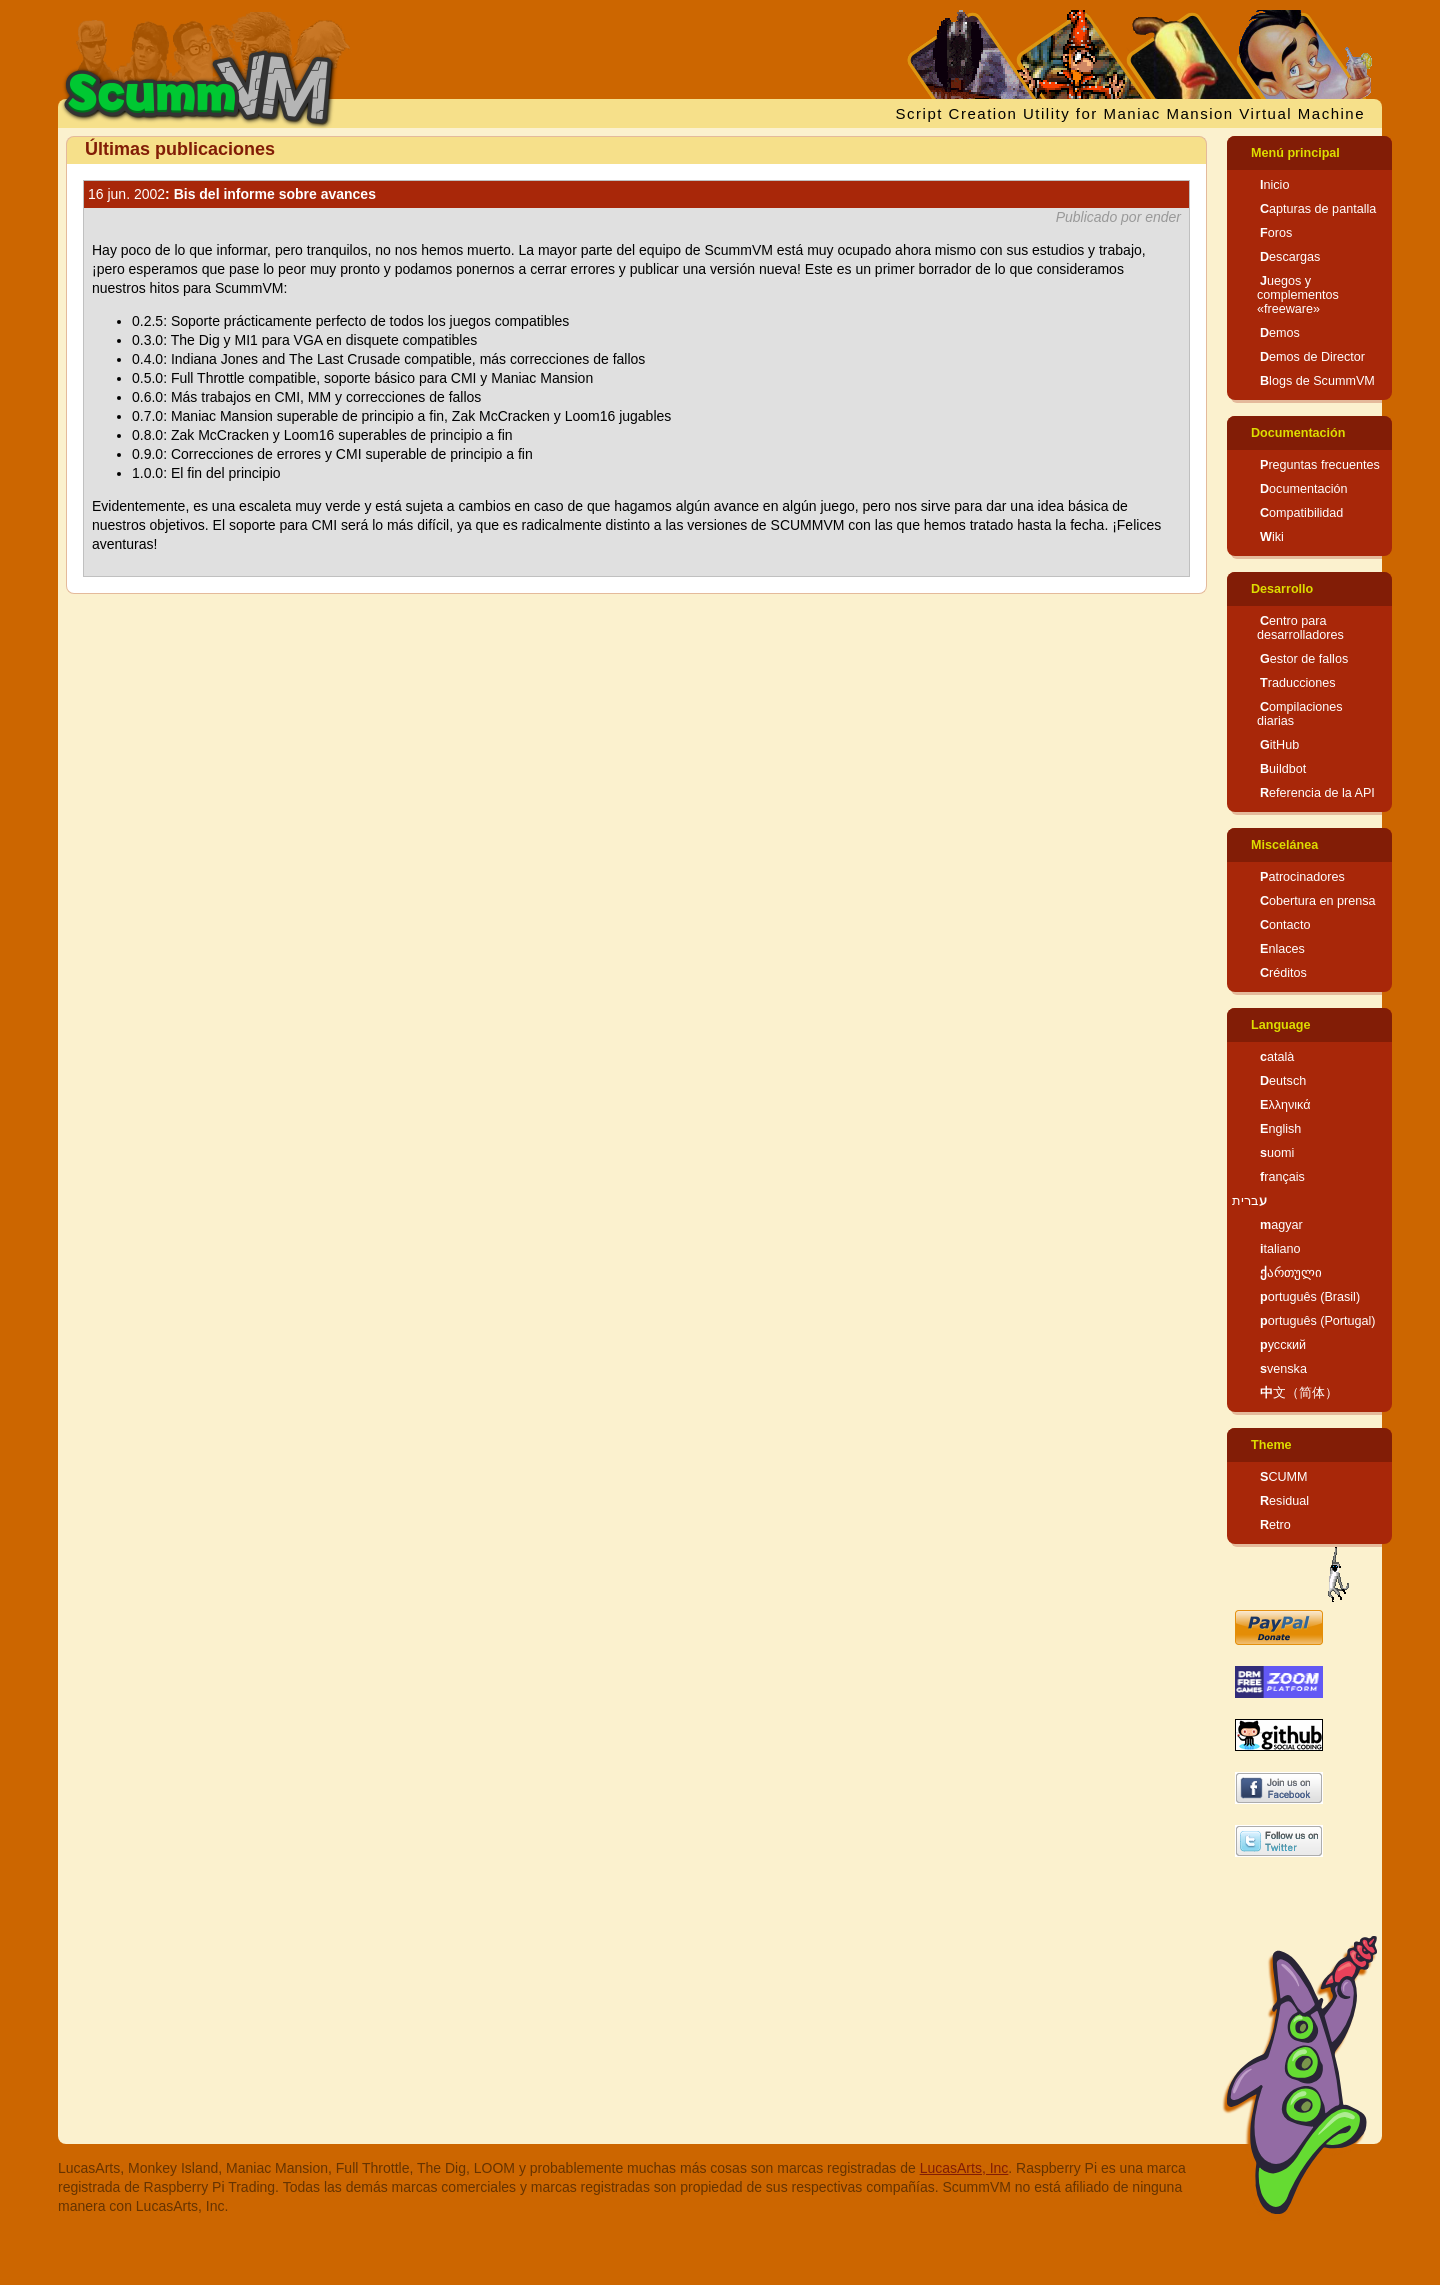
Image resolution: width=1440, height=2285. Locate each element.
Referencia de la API (1317, 793)
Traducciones (1298, 683)
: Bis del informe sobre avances (232, 194)
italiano (1280, 1249)
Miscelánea (1284, 845)
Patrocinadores (1302, 877)
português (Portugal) (1318, 1321)
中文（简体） (1299, 1393)
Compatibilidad (1301, 513)
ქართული (1291, 1273)
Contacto (1285, 925)
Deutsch (1283, 1081)
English (1280, 1129)
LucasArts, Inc (964, 2168)
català (1277, 1057)
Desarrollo (1282, 589)
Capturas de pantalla (1318, 209)
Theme (1271, 1445)
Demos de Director (1312, 357)
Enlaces (1282, 949)
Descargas (1290, 257)
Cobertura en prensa (1318, 901)
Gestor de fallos (1304, 659)
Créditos (1283, 973)
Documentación (1298, 433)
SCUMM (1284, 1477)
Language (1280, 1025)
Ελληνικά (1285, 1105)
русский (1283, 1345)
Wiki (1272, 537)
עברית (1249, 1201)
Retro (1275, 1525)
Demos (1280, 333)
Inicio (1274, 185)
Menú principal (1295, 153)
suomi (1277, 1153)
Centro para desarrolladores (1300, 628)
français (1282, 1177)
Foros (1276, 233)
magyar (1281, 1225)
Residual (1284, 1501)
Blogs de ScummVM (1317, 381)
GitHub (1279, 745)
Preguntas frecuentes (1320, 465)
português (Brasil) (1310, 1297)
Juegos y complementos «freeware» (1298, 295)
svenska (1283, 1369)
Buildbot (1283, 769)
